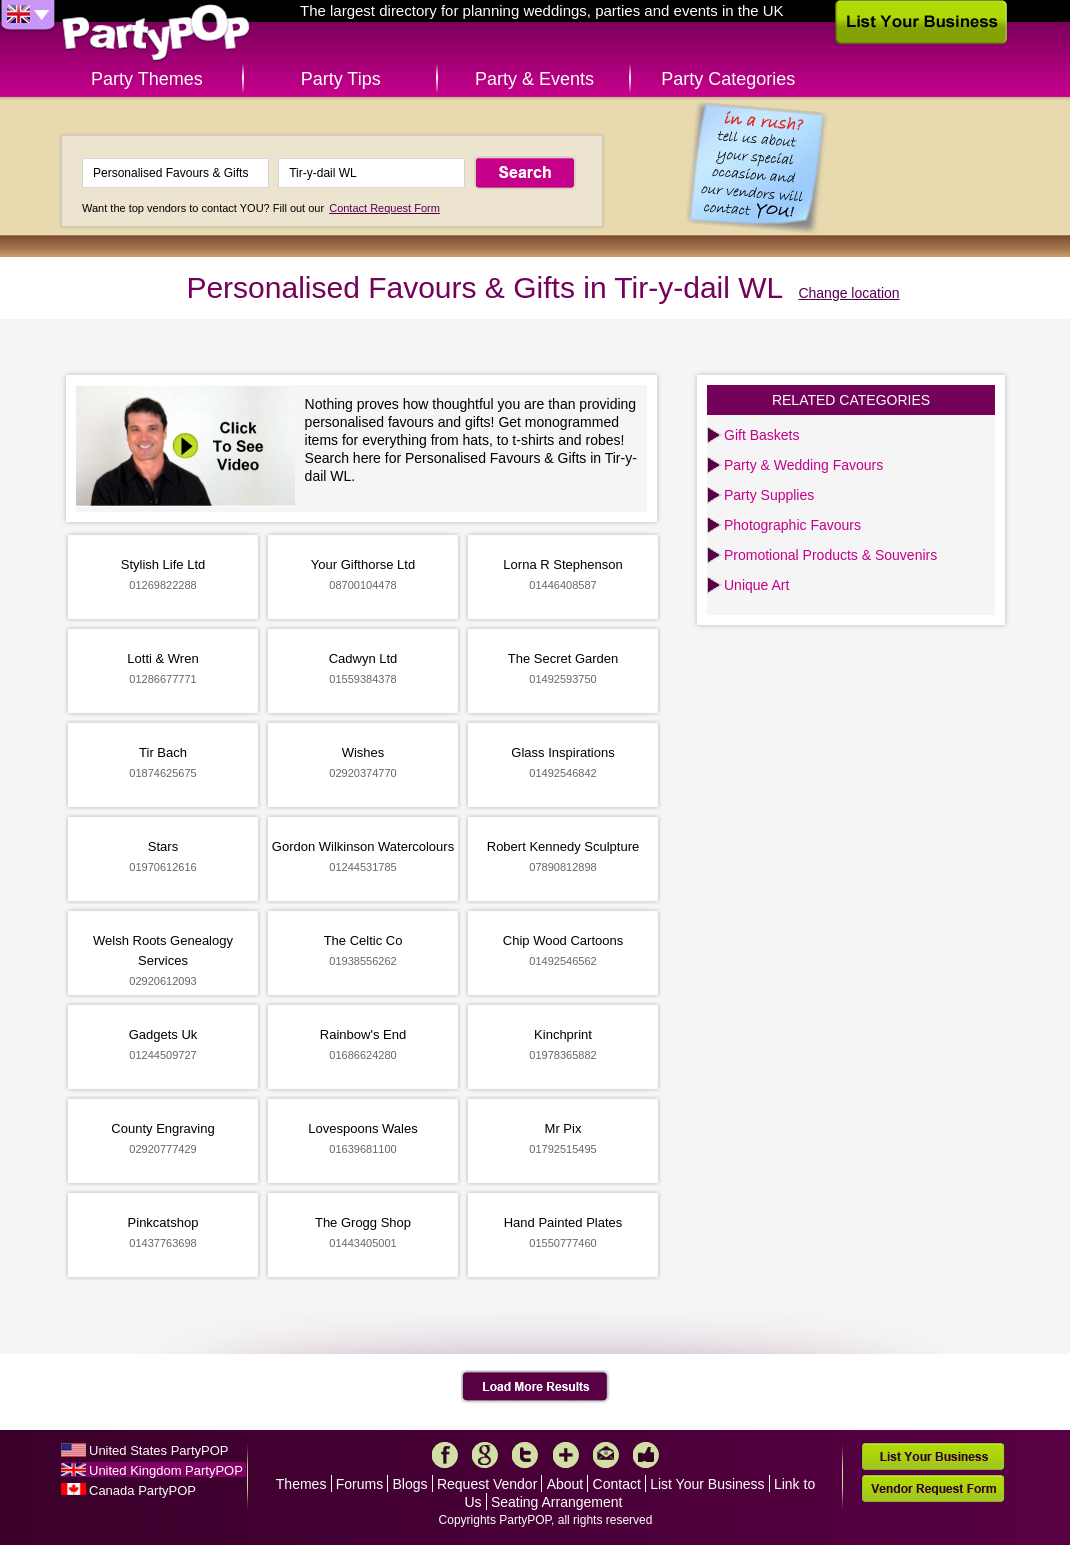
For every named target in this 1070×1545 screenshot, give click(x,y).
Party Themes (147, 79)
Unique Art (756, 585)
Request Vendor (487, 1484)
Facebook (445, 1455)
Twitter (525, 1455)
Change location (848, 293)
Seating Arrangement (557, 1502)
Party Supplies (769, 495)
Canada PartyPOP (142, 1490)
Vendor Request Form (933, 1488)
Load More (535, 1387)
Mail (606, 1455)
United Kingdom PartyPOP (166, 1470)
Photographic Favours (792, 525)
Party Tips (341, 79)
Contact (617, 1484)
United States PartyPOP (158, 1450)
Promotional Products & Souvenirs (830, 555)
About (565, 1484)
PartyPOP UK (156, 33)
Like (646, 1455)
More (566, 1455)
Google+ (485, 1455)
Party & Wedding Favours (803, 465)
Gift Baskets (761, 435)
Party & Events (534, 79)
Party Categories (728, 79)
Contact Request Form (384, 208)
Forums (359, 1484)
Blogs (410, 1484)
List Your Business (707, 1484)
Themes (301, 1484)
